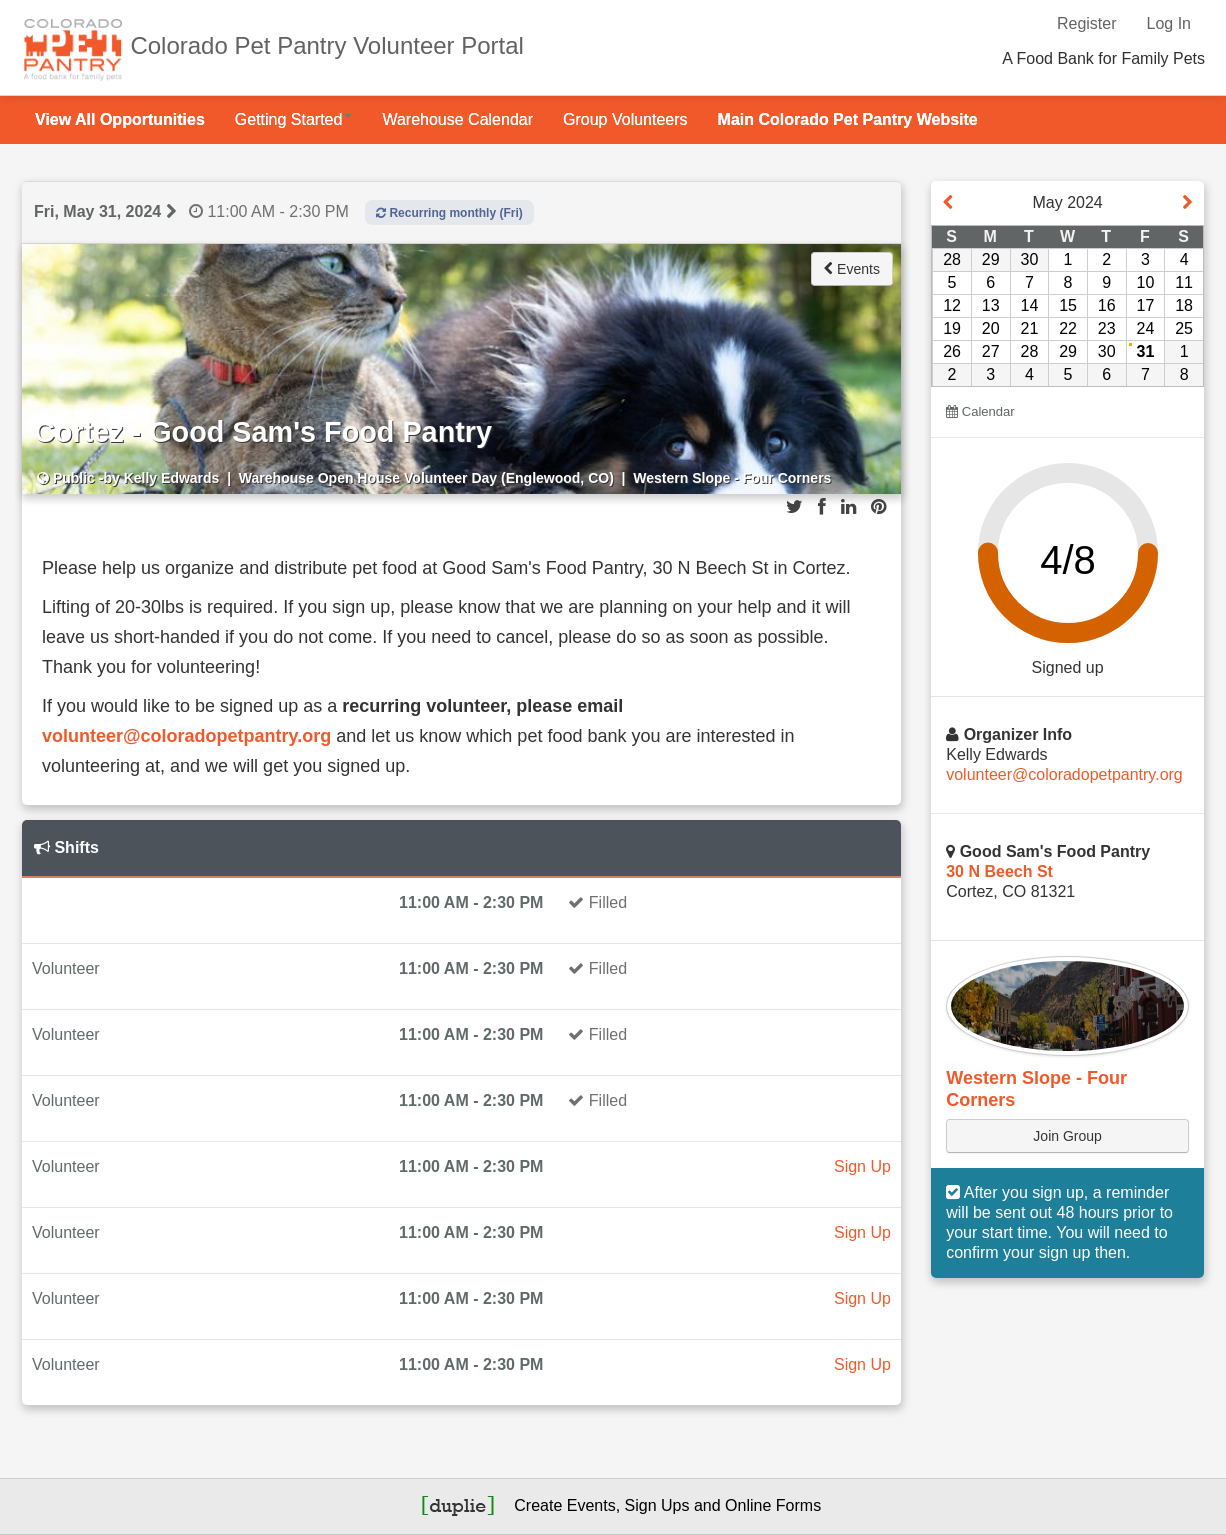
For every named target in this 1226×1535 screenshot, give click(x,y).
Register (1087, 23)
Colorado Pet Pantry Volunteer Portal (327, 45)
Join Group (1067, 1136)
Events (852, 269)
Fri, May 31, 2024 (97, 211)
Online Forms (773, 1505)
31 (1146, 351)
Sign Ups (657, 1505)
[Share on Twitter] (794, 507)
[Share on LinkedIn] (848, 507)
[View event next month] (1187, 203)
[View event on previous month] (948, 203)
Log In (1169, 23)
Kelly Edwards (172, 478)
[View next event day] (171, 211)
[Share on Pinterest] (878, 507)
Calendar (980, 411)
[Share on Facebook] (822, 507)
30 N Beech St (999, 871)
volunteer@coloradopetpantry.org (186, 736)
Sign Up (862, 1166)
